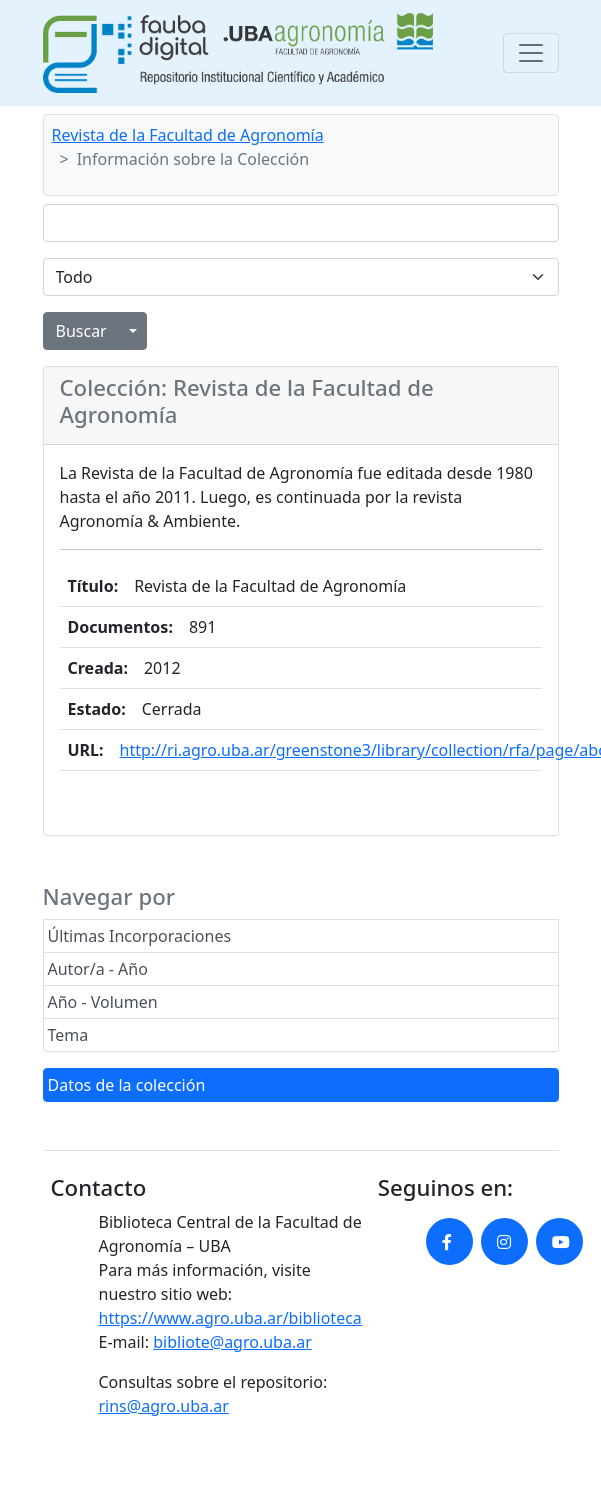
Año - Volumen (103, 1002)
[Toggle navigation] (531, 53)
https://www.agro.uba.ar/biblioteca (230, 1318)
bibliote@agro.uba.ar (232, 1342)
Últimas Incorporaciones (140, 936)
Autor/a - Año (98, 969)
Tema (68, 1035)
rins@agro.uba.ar (164, 1406)
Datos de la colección (127, 1085)
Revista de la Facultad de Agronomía (188, 135)
